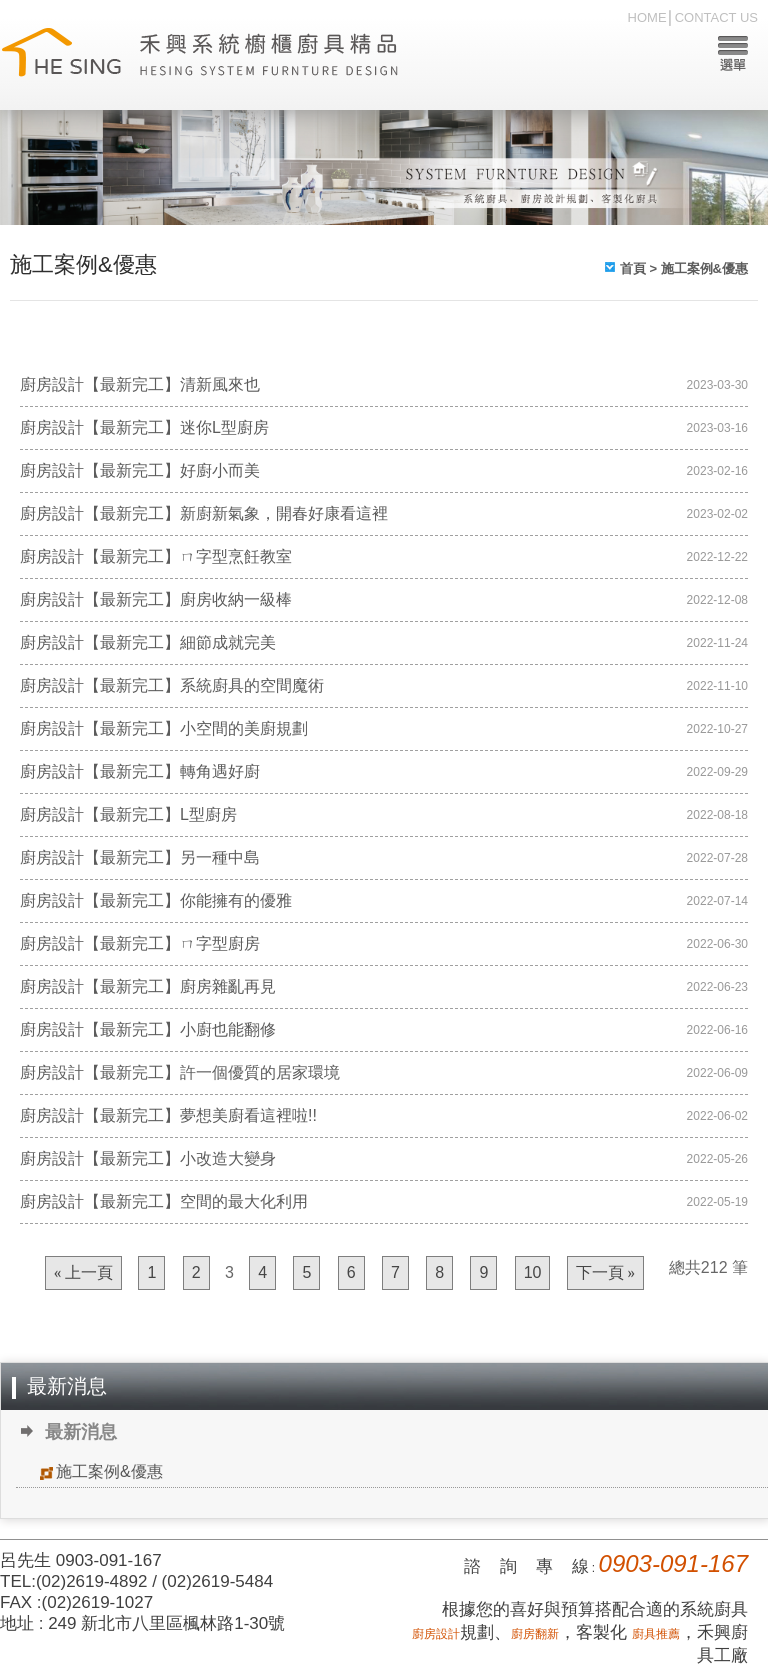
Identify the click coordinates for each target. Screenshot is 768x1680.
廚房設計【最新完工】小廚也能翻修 (148, 1029)
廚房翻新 (535, 1634)
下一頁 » (605, 1273)
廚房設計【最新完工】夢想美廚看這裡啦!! (168, 1115)
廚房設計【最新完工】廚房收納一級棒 (156, 599)
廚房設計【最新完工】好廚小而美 (140, 470)
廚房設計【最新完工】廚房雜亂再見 (148, 986)
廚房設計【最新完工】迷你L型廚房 (144, 427)
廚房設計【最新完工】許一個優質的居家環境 (180, 1072)
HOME (647, 17)
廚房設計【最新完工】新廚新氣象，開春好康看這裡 (204, 513)
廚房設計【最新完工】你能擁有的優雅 (156, 900)
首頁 (633, 268)
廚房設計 (436, 1634)
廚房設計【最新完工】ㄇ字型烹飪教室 (156, 556)
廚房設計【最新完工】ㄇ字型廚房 (140, 943)
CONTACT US (716, 17)
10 (533, 1272)
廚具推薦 (656, 1634)
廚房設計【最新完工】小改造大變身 (148, 1158)
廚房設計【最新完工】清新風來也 (140, 384)
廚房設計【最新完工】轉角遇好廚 (140, 771)
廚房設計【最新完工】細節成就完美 (148, 642)
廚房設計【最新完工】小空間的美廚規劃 (164, 728)
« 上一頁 (83, 1273)
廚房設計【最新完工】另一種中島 (140, 857)
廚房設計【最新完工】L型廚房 (128, 814)
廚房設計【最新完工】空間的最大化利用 (164, 1201)
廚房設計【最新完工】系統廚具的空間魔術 (172, 685)
